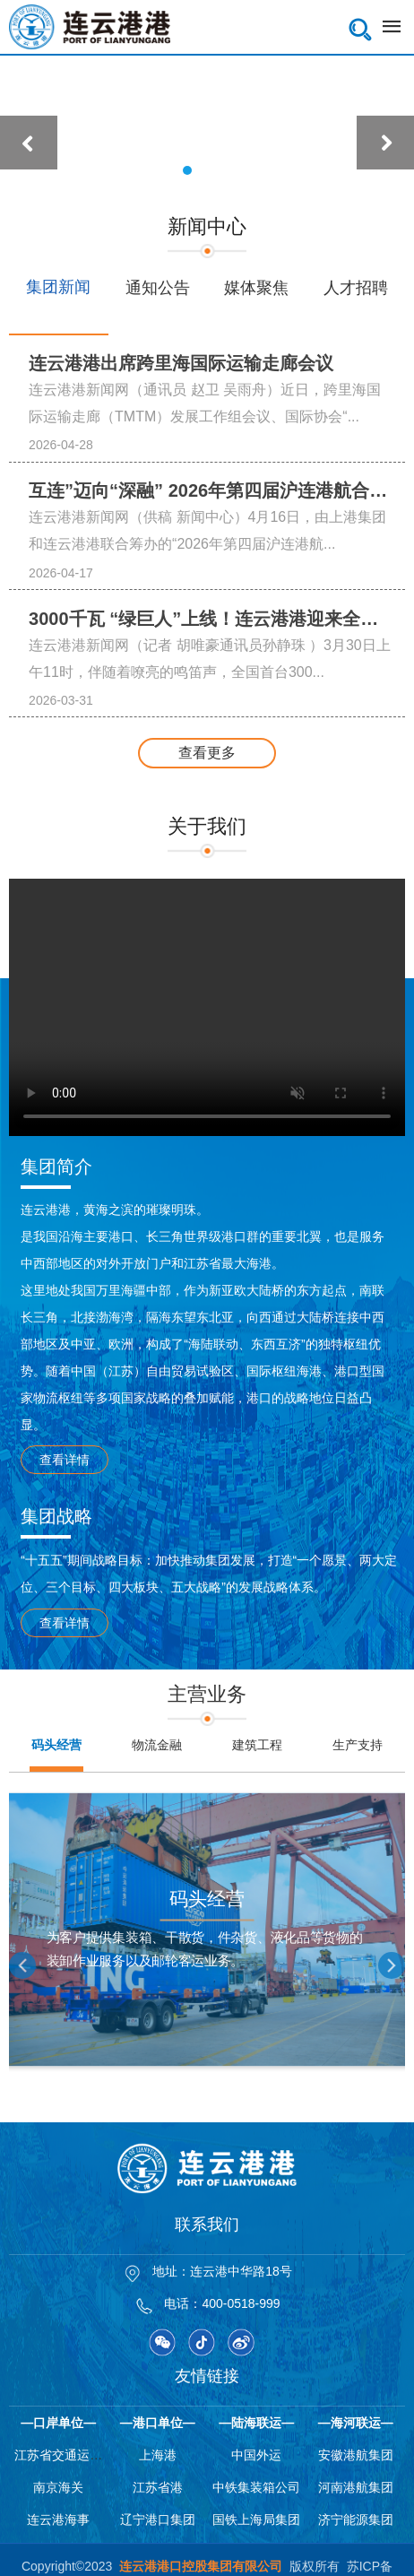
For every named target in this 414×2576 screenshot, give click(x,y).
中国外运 (256, 2455)
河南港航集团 (355, 2487)
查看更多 (207, 752)
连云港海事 (58, 2519)
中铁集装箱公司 (256, 2487)
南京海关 (58, 2487)
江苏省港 (158, 2487)
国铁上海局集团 (256, 2519)
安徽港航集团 (355, 2455)
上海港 (158, 2455)
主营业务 (207, 1694)
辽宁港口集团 (157, 2519)
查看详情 (64, 1460)
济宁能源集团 (355, 2519)
